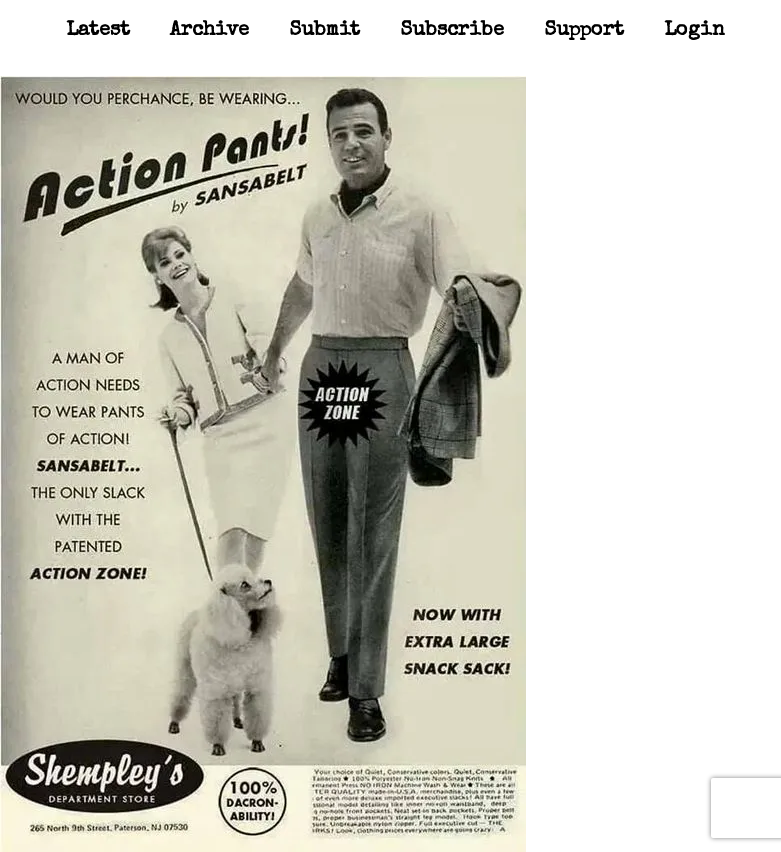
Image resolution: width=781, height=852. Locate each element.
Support (584, 31)
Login (694, 31)
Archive (209, 31)
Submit (324, 31)
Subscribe (452, 31)
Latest (98, 31)
